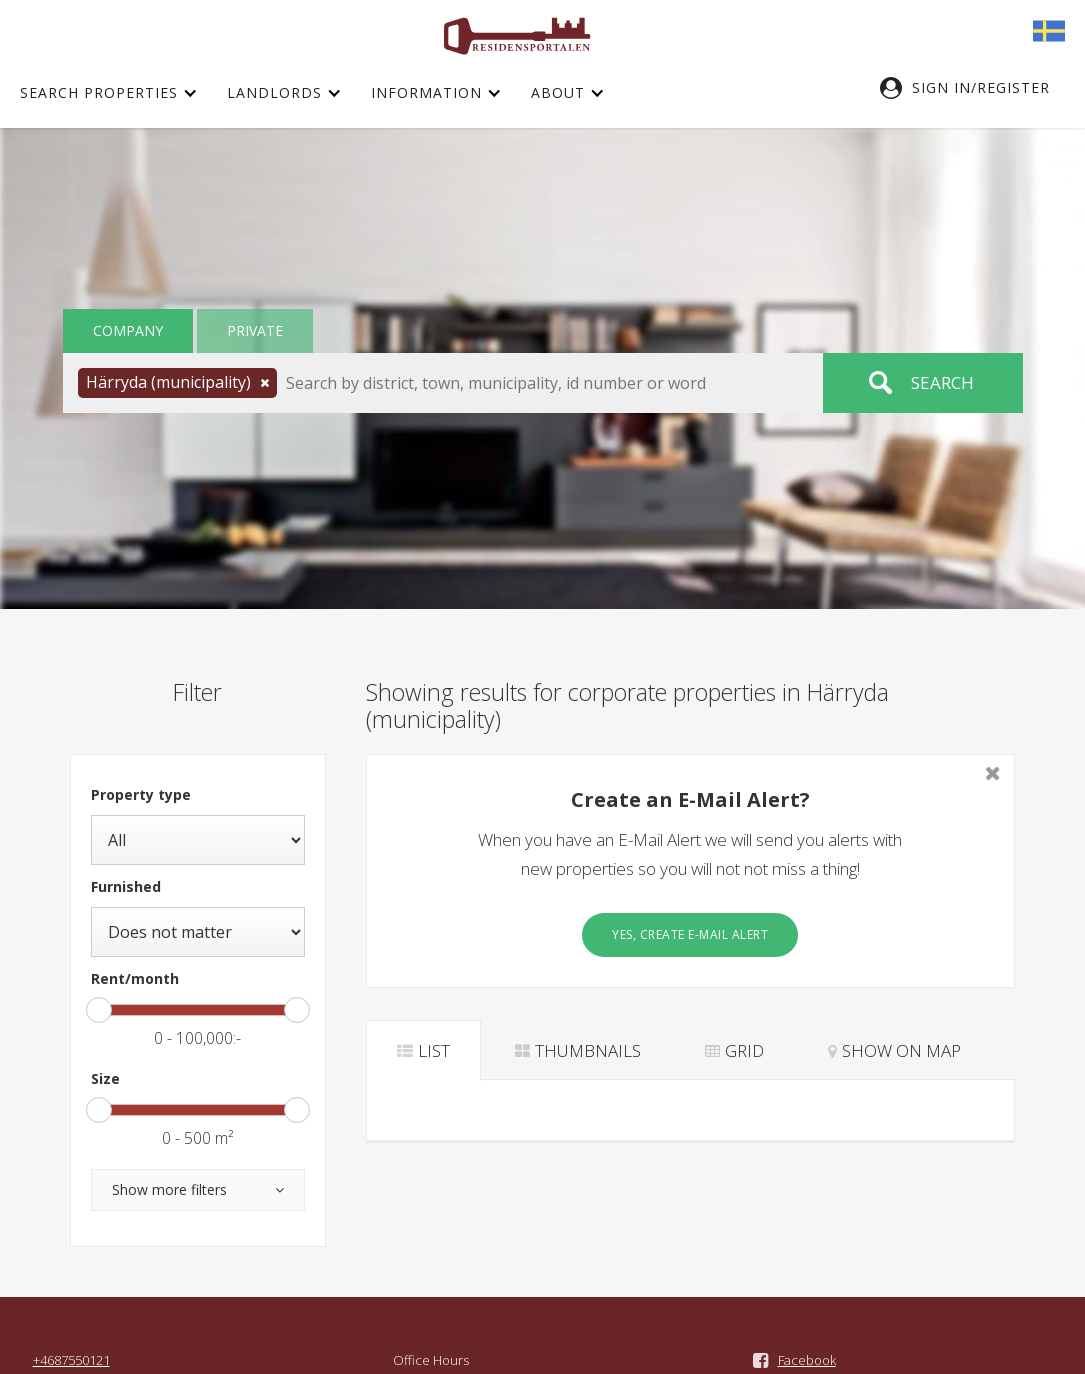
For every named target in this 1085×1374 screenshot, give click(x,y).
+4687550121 (71, 1360)
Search (942, 382)
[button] (975, 88)
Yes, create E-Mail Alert (690, 934)
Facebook (807, 1360)
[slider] (99, 1010)
